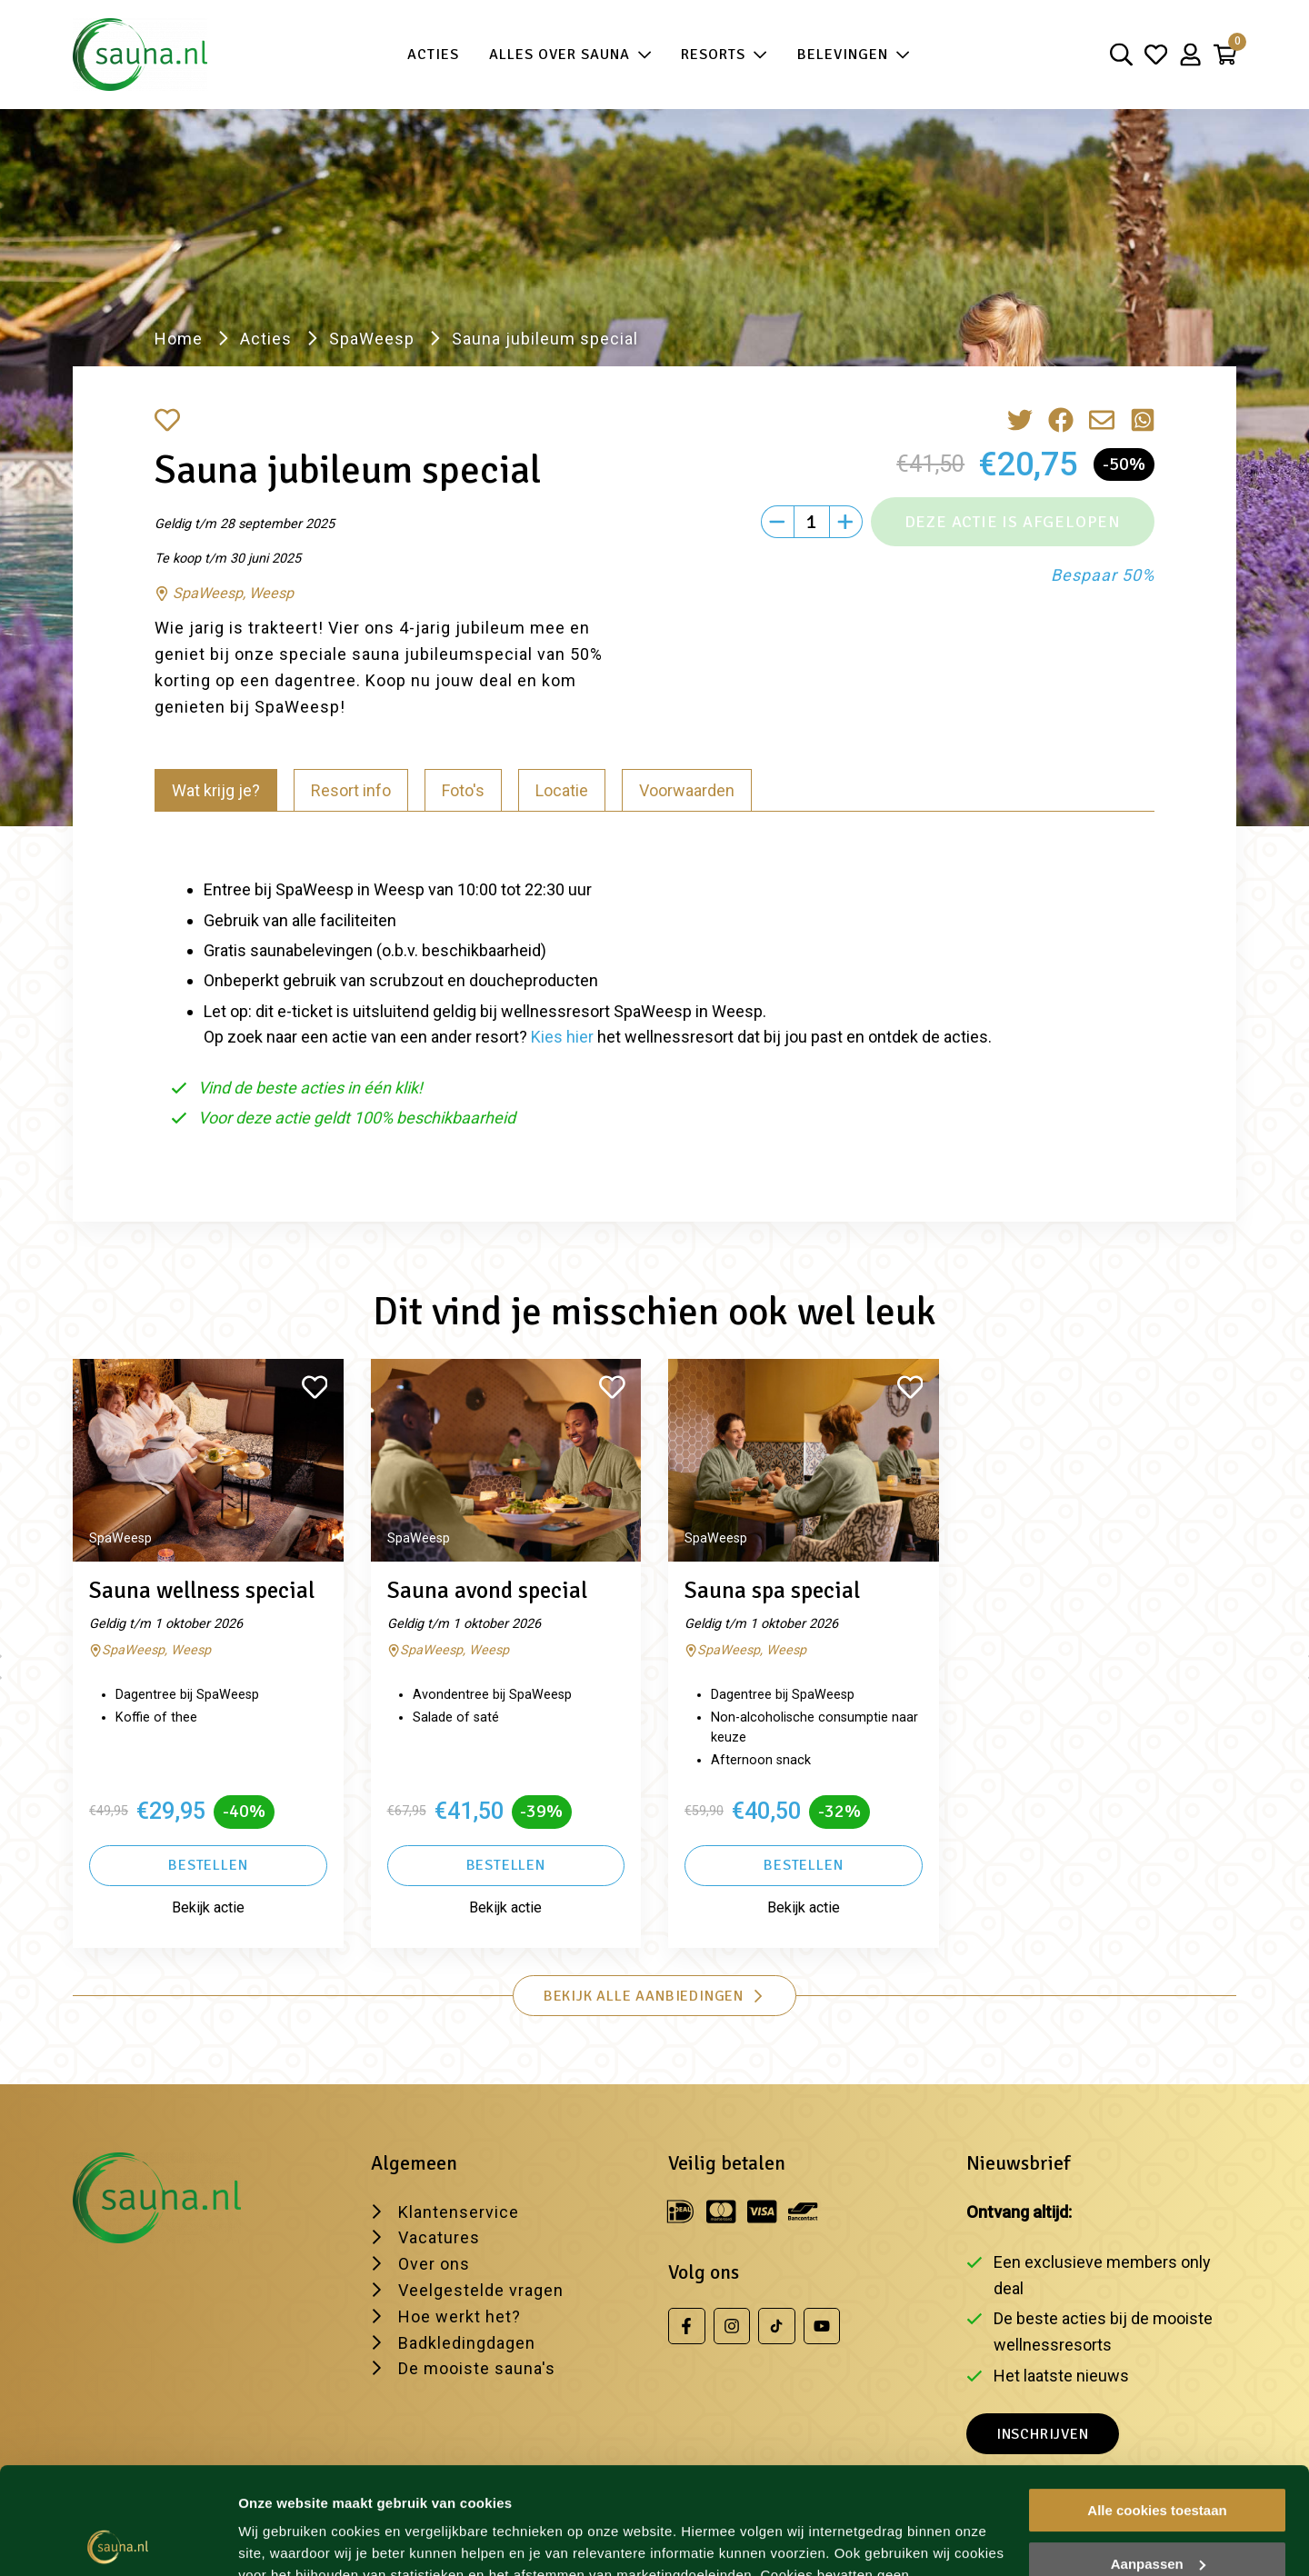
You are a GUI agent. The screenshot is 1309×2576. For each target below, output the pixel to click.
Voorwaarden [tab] (686, 790)
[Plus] (846, 521)
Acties (433, 54)
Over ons (434, 2263)
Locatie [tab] (561, 790)
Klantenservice (458, 2212)
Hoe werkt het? (459, 2316)
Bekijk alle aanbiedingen (654, 1996)
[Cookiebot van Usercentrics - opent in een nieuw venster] (117, 2540)
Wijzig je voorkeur (297, 2540)
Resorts (724, 55)
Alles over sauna (570, 55)
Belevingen (853, 55)
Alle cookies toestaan (1156, 2403)
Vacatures (439, 2237)
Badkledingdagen (466, 2342)
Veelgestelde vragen (481, 2290)
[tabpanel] (654, 996)
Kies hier (562, 1036)
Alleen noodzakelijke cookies (1157, 2510)
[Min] (777, 521)
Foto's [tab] (463, 790)
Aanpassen (1158, 2456)
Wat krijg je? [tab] (216, 790)
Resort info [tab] (351, 790)
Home (179, 338)
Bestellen (207, 1865)
